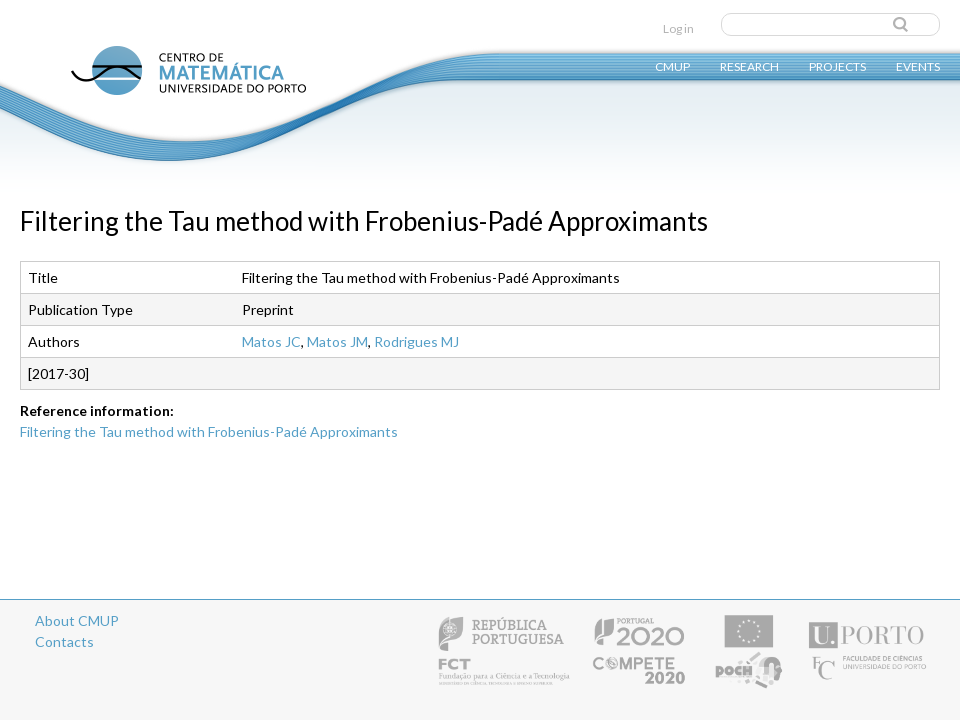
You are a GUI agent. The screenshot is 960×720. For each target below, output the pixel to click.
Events (918, 65)
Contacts (64, 641)
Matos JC (271, 341)
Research (749, 65)
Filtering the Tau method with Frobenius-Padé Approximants (209, 431)
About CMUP (77, 620)
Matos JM (337, 341)
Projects (837, 65)
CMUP (672, 65)
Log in (678, 28)
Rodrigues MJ (416, 341)
